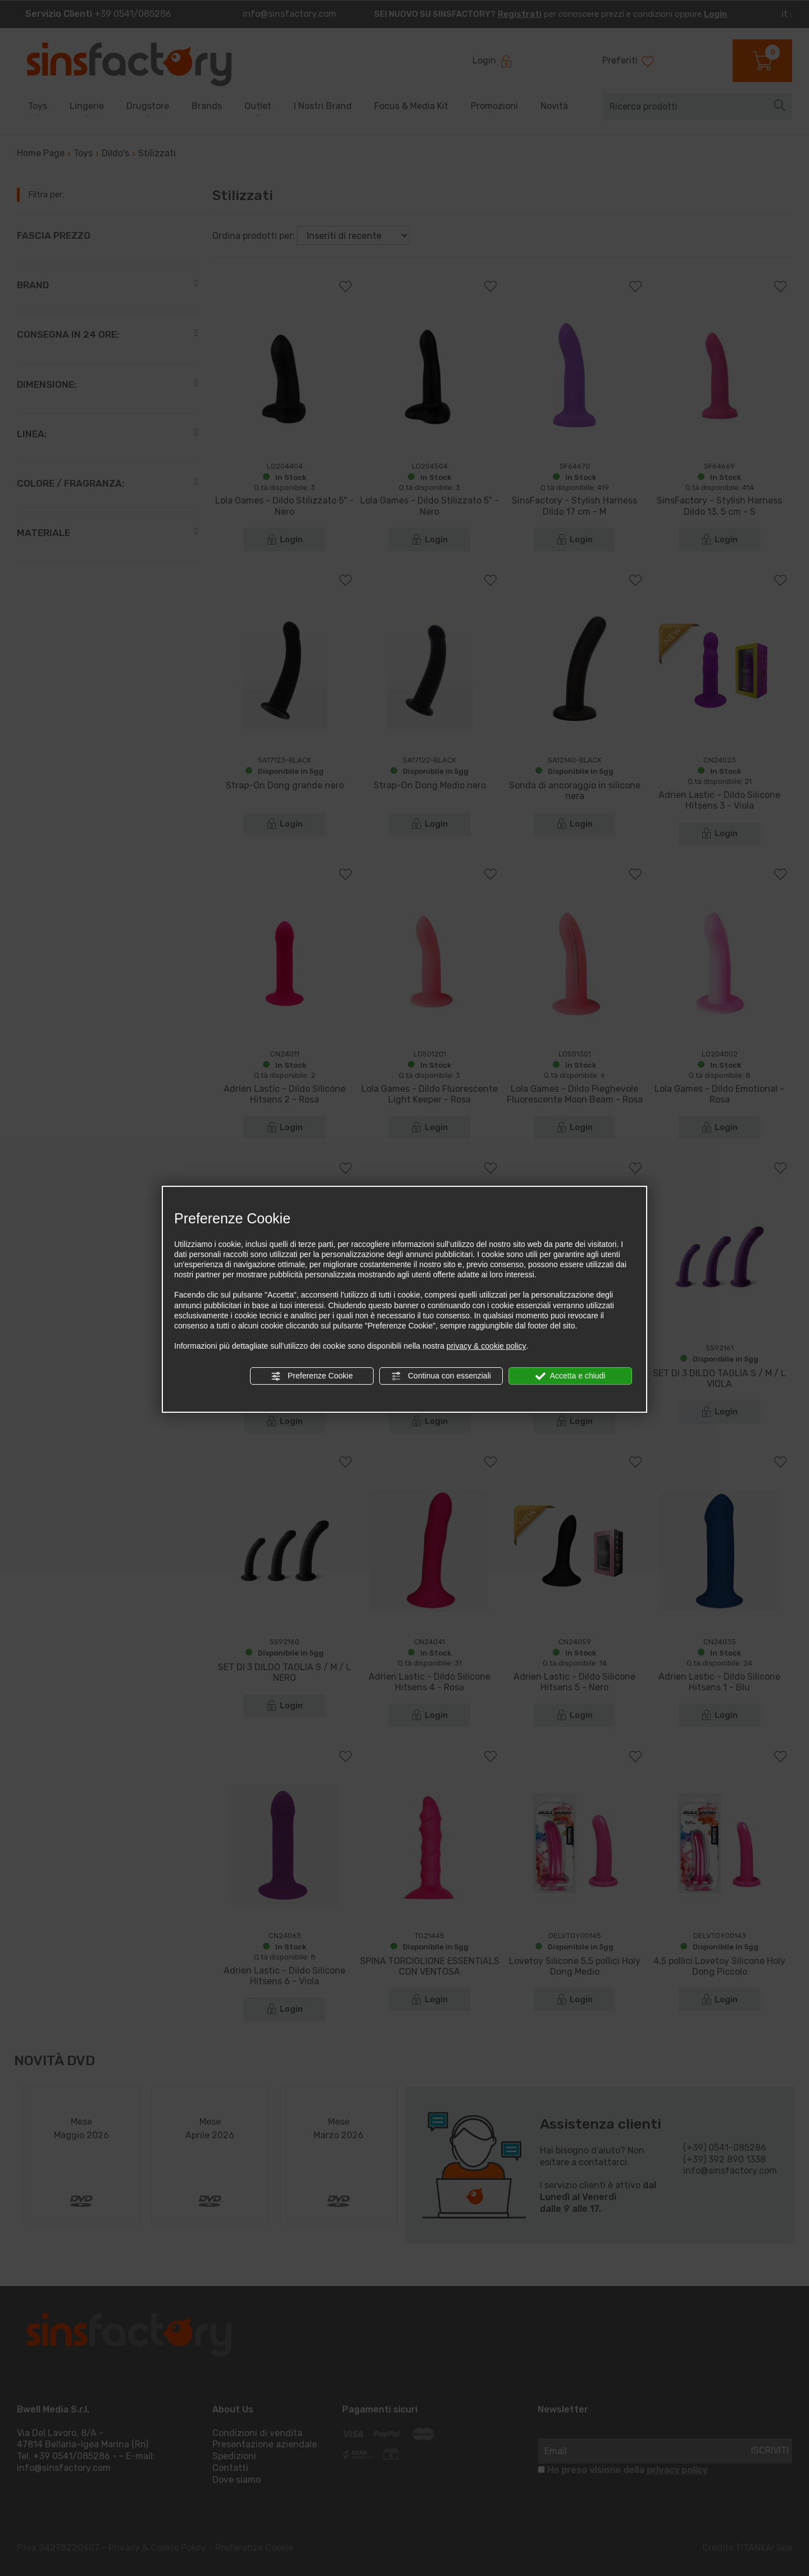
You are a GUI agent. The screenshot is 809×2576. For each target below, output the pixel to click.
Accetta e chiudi (570, 1376)
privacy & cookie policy (486, 1345)
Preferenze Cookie (312, 1376)
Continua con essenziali (441, 1376)
